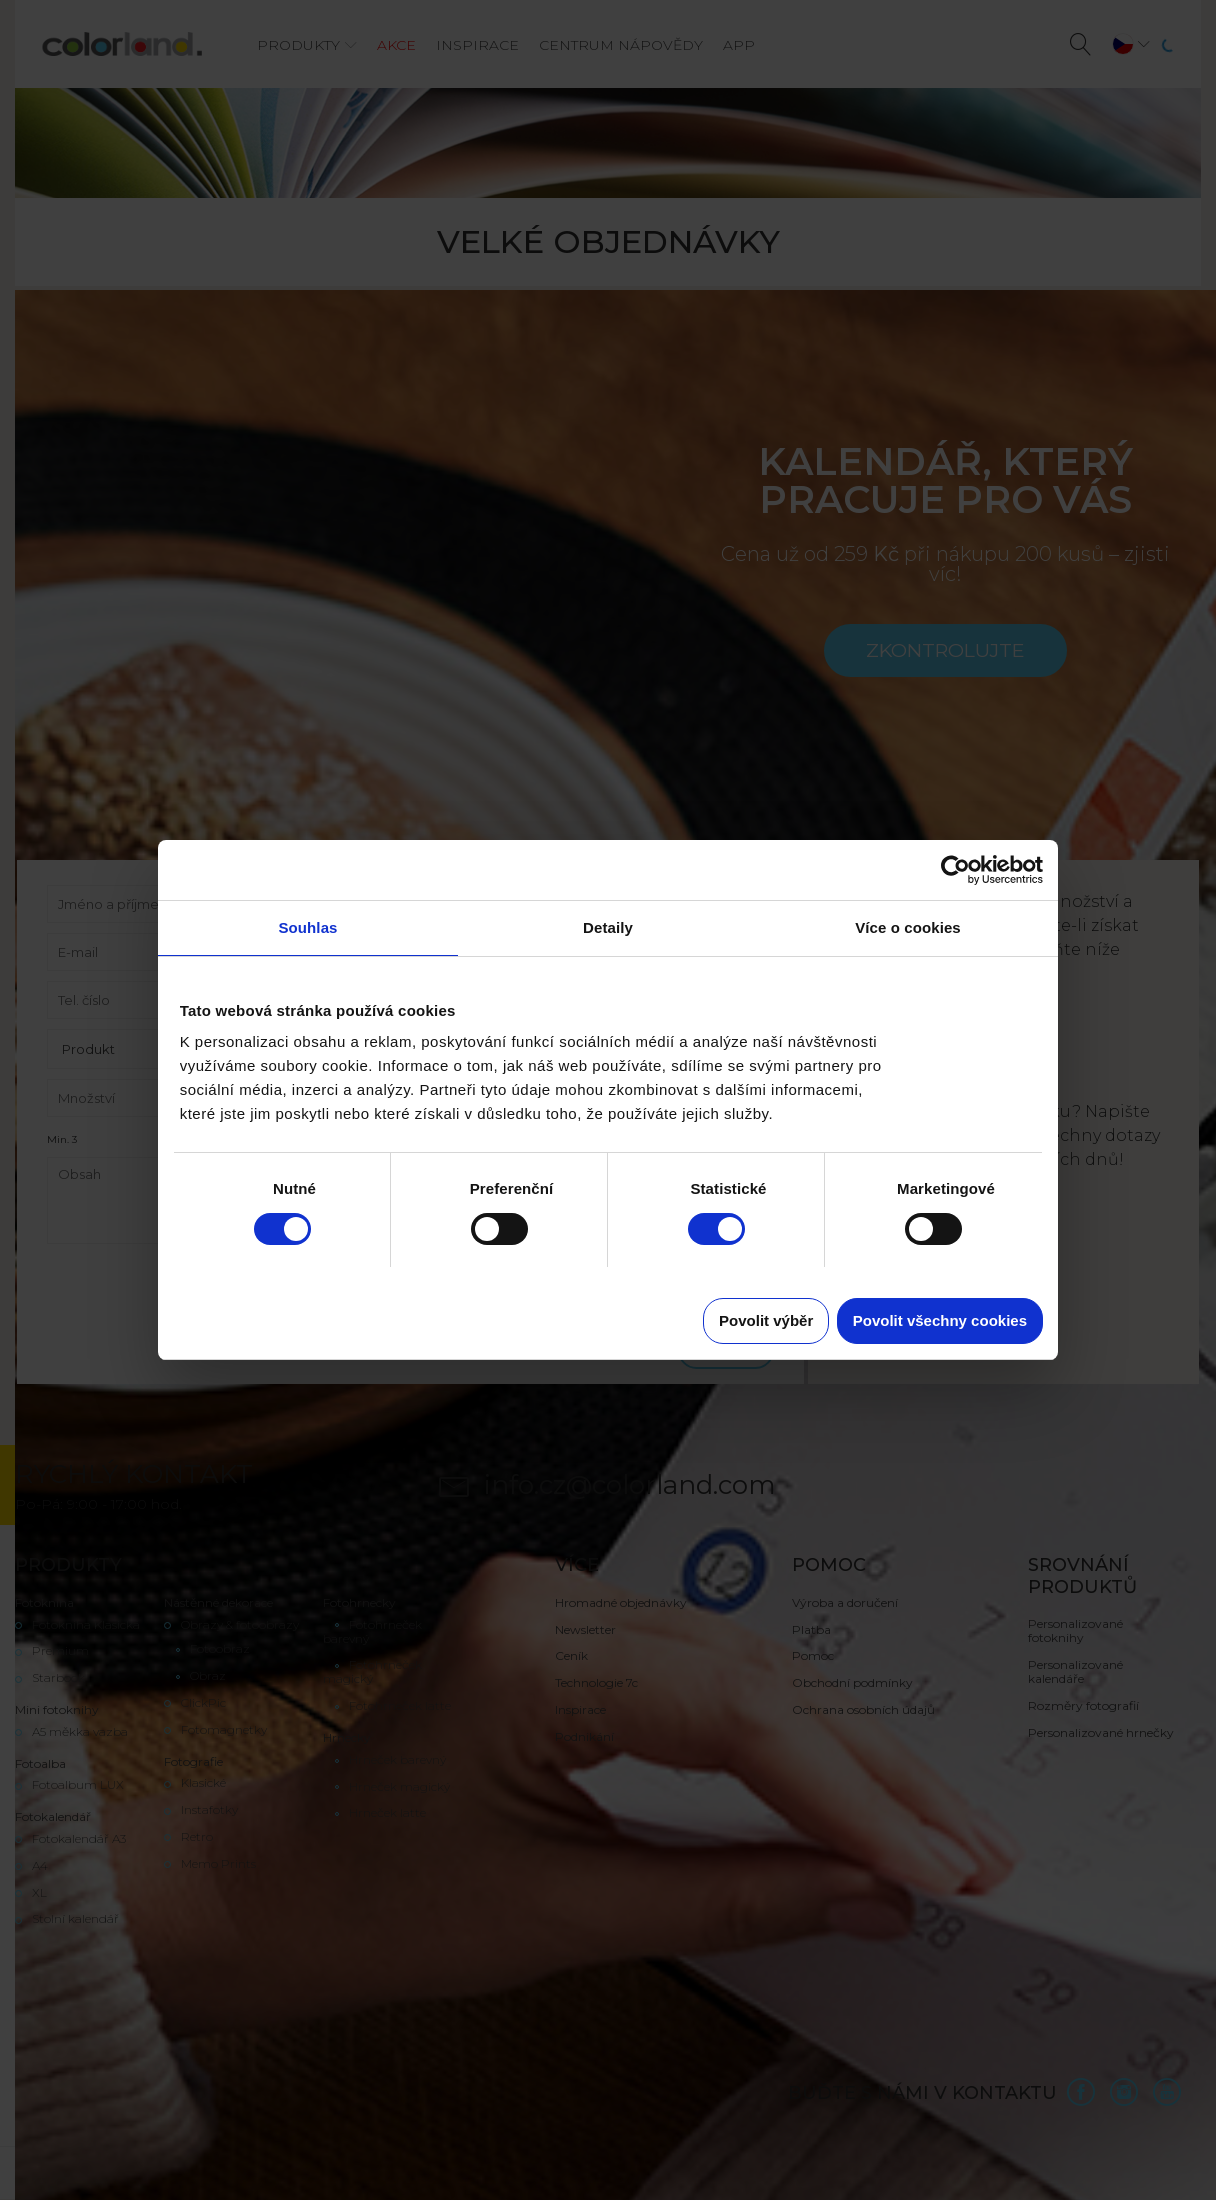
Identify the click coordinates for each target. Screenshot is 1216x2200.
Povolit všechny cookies (940, 1320)
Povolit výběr (766, 1320)
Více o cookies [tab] (908, 927)
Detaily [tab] (608, 927)
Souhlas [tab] (307, 927)
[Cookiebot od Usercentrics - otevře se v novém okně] (955, 870)
